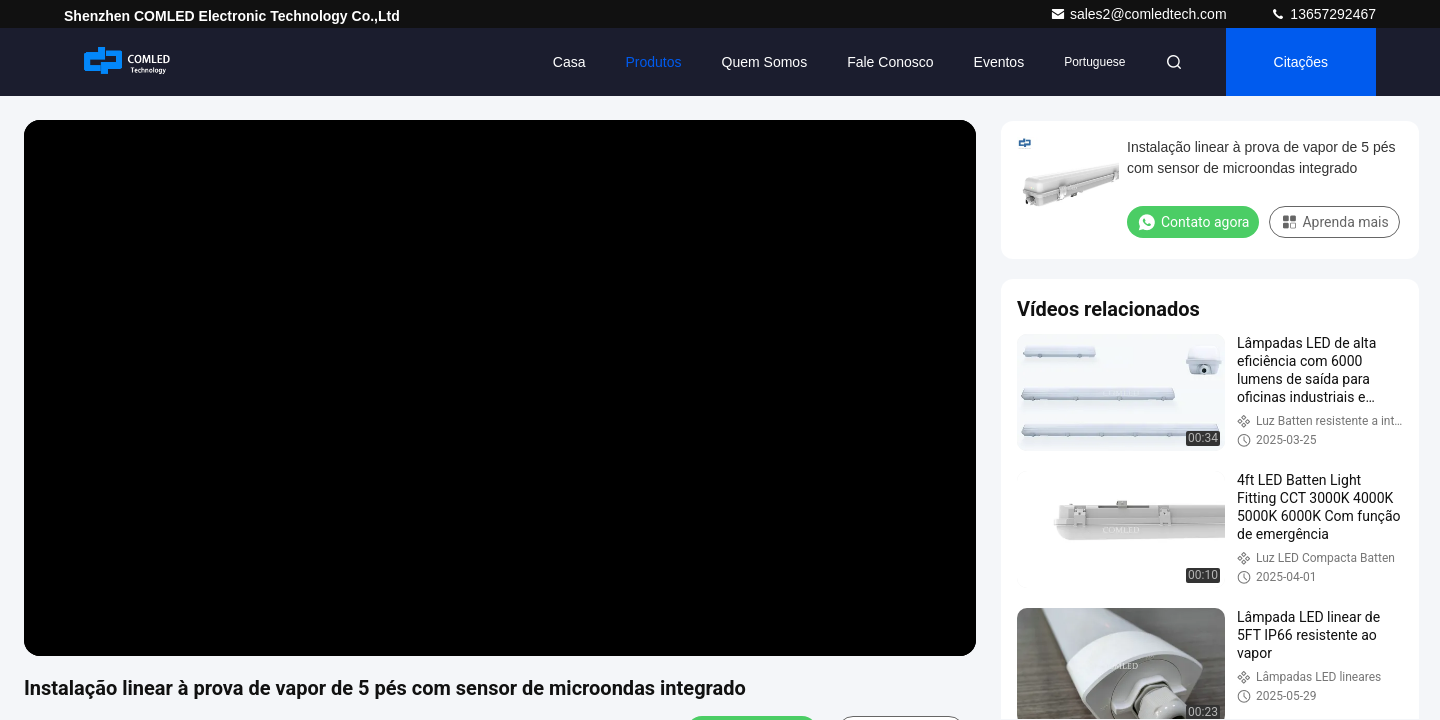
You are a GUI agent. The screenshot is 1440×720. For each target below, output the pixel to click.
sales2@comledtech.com (1140, 14)
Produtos (654, 62)
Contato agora (1193, 222)
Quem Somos (765, 62)
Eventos (999, 62)
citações (1301, 62)
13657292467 (1323, 14)
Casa (569, 62)
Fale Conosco (890, 62)
